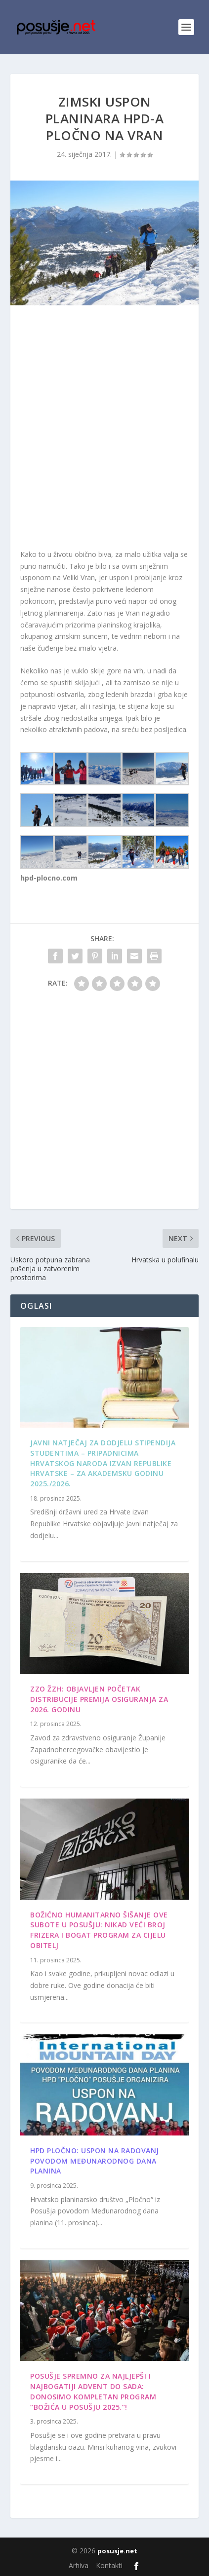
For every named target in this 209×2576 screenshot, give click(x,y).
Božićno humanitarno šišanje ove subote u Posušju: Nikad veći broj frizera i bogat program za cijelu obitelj (99, 1930)
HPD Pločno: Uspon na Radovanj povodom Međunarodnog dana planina (94, 2161)
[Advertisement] (104, 429)
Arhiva (78, 2565)
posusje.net (117, 2550)
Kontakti (109, 2565)
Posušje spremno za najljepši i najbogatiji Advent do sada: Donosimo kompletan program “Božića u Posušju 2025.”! (93, 2391)
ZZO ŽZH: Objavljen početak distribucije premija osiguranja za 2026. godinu (99, 1699)
